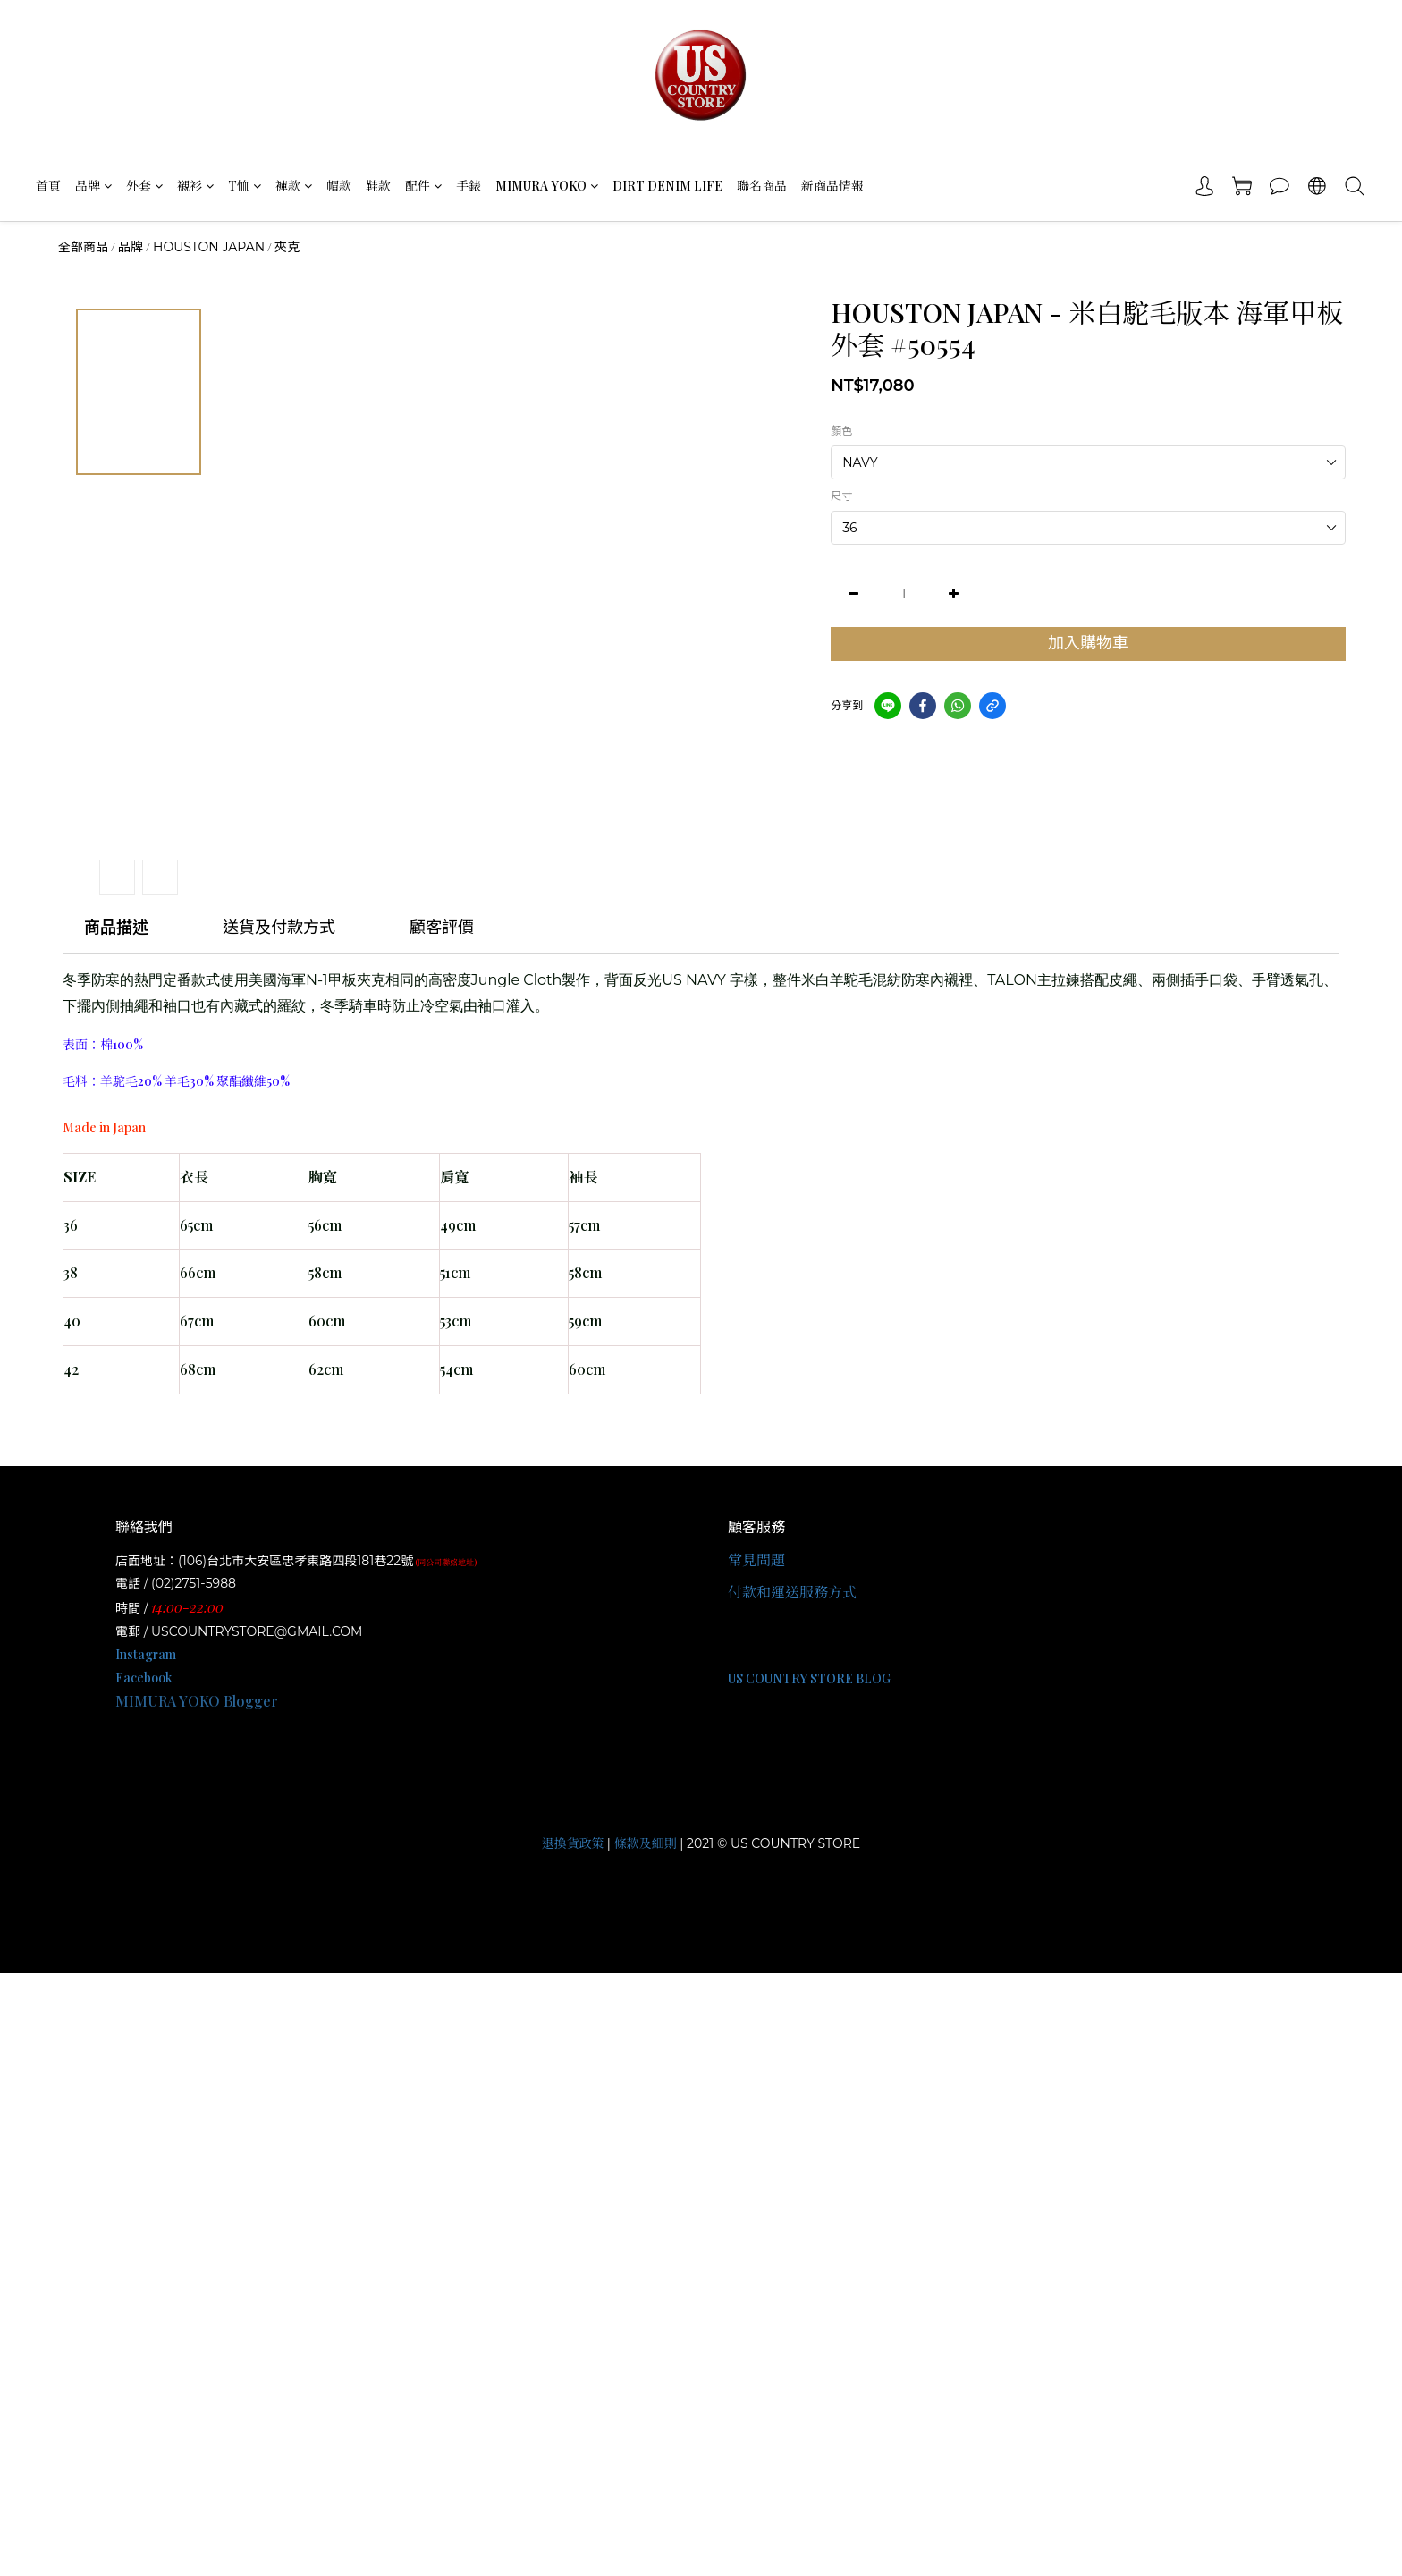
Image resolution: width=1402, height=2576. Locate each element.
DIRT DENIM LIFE (667, 185)
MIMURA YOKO (546, 185)
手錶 (468, 185)
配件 (423, 185)
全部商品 (83, 247)
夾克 (287, 247)
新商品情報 (832, 185)
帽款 (338, 185)
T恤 (244, 185)
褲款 (293, 185)
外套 (144, 185)
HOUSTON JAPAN (209, 247)
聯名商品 (762, 185)
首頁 (48, 185)
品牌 (93, 185)
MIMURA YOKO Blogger (196, 1700)
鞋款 (378, 185)
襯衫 (195, 185)
